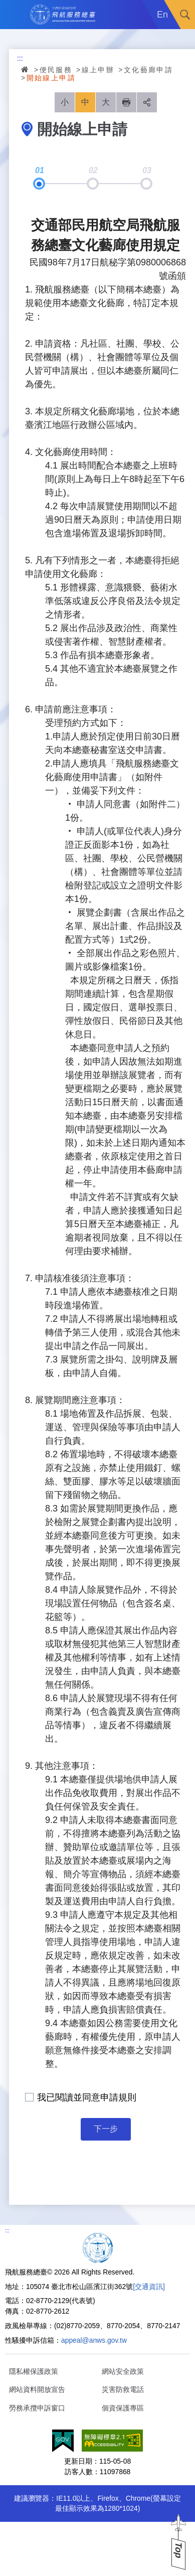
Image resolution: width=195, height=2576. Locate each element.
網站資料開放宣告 (37, 2389)
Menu (15, 15)
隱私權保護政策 (33, 2371)
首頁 (25, 69)
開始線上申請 (51, 78)
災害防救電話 (123, 2389)
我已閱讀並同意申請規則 (86, 2097)
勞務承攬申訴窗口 (37, 2408)
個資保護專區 (123, 2408)
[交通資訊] (149, 2287)
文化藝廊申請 (148, 70)
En (162, 15)
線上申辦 (98, 70)
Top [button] (178, 2550)
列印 (126, 102)
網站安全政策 (123, 2371)
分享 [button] (147, 102)
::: (20, 58)
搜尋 (185, 14)
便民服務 (56, 70)
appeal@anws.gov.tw (94, 2340)
